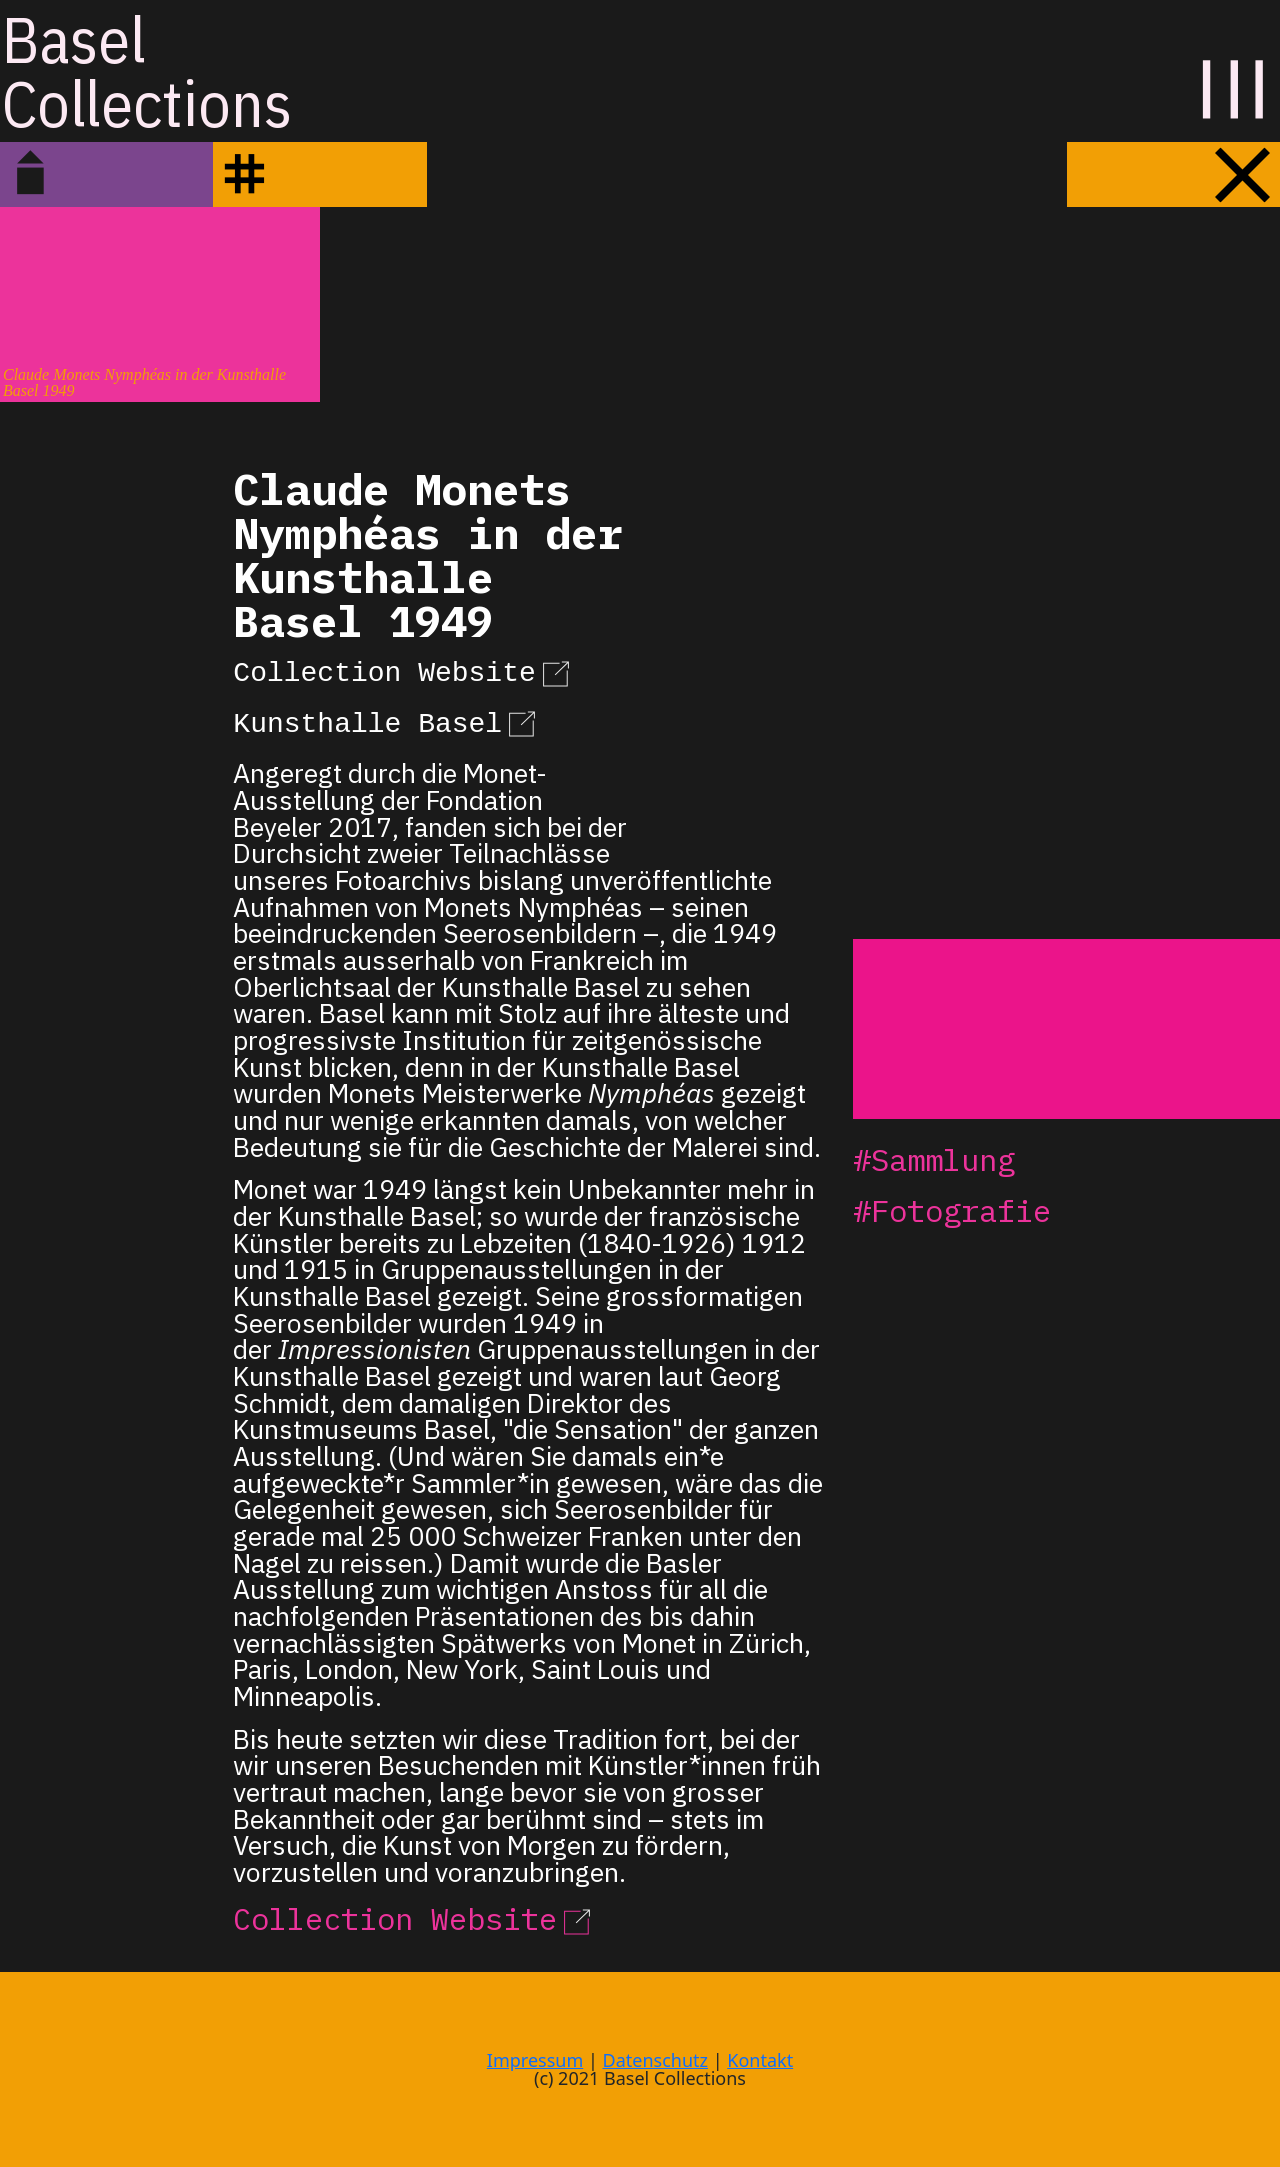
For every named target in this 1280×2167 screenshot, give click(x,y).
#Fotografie (952, 1210)
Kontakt (760, 2060)
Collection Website (404, 670)
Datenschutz (655, 2060)
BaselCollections (147, 71)
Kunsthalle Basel (387, 721)
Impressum (535, 2060)
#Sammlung (934, 1159)
